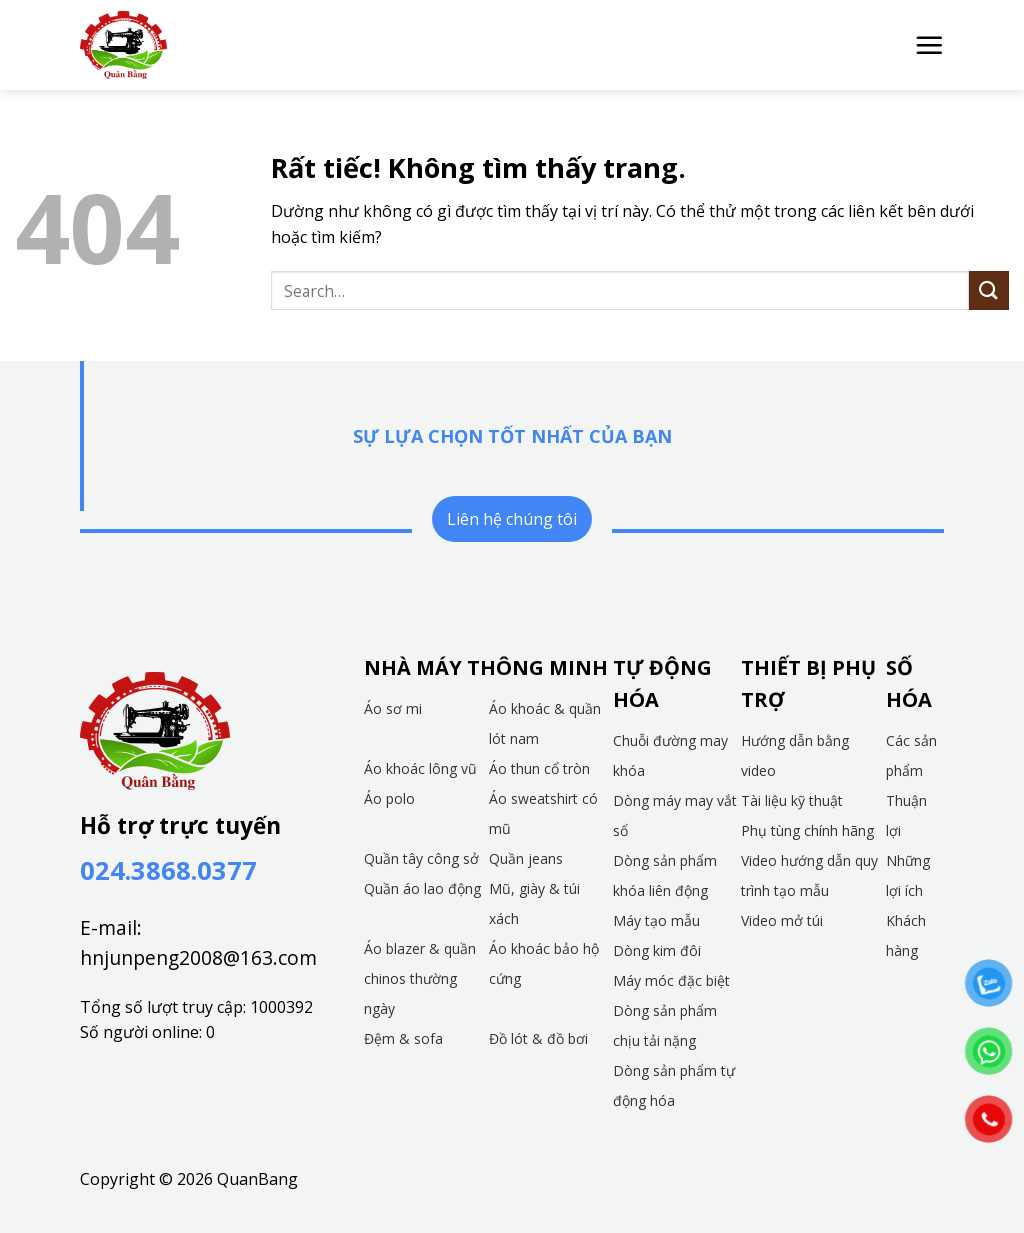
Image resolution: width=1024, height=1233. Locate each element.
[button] (929, 45)
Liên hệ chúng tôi (512, 519)
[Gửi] (989, 290)
